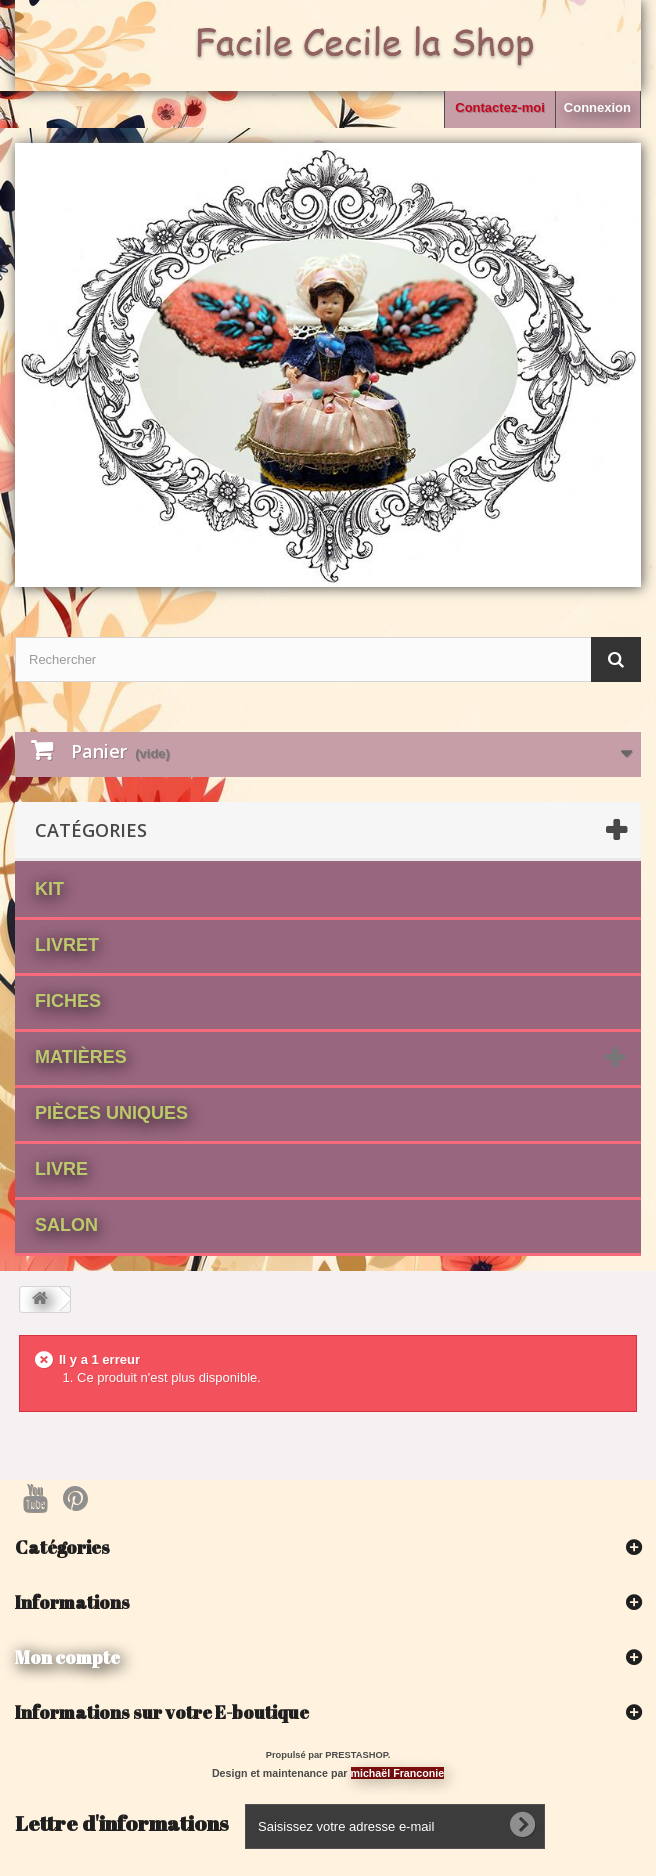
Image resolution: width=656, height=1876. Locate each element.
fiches (68, 1001)
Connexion (597, 107)
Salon (66, 1225)
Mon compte (67, 1657)
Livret (67, 945)
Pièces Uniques (111, 1113)
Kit (49, 889)
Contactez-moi (500, 107)
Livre (61, 1169)
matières (81, 1057)
